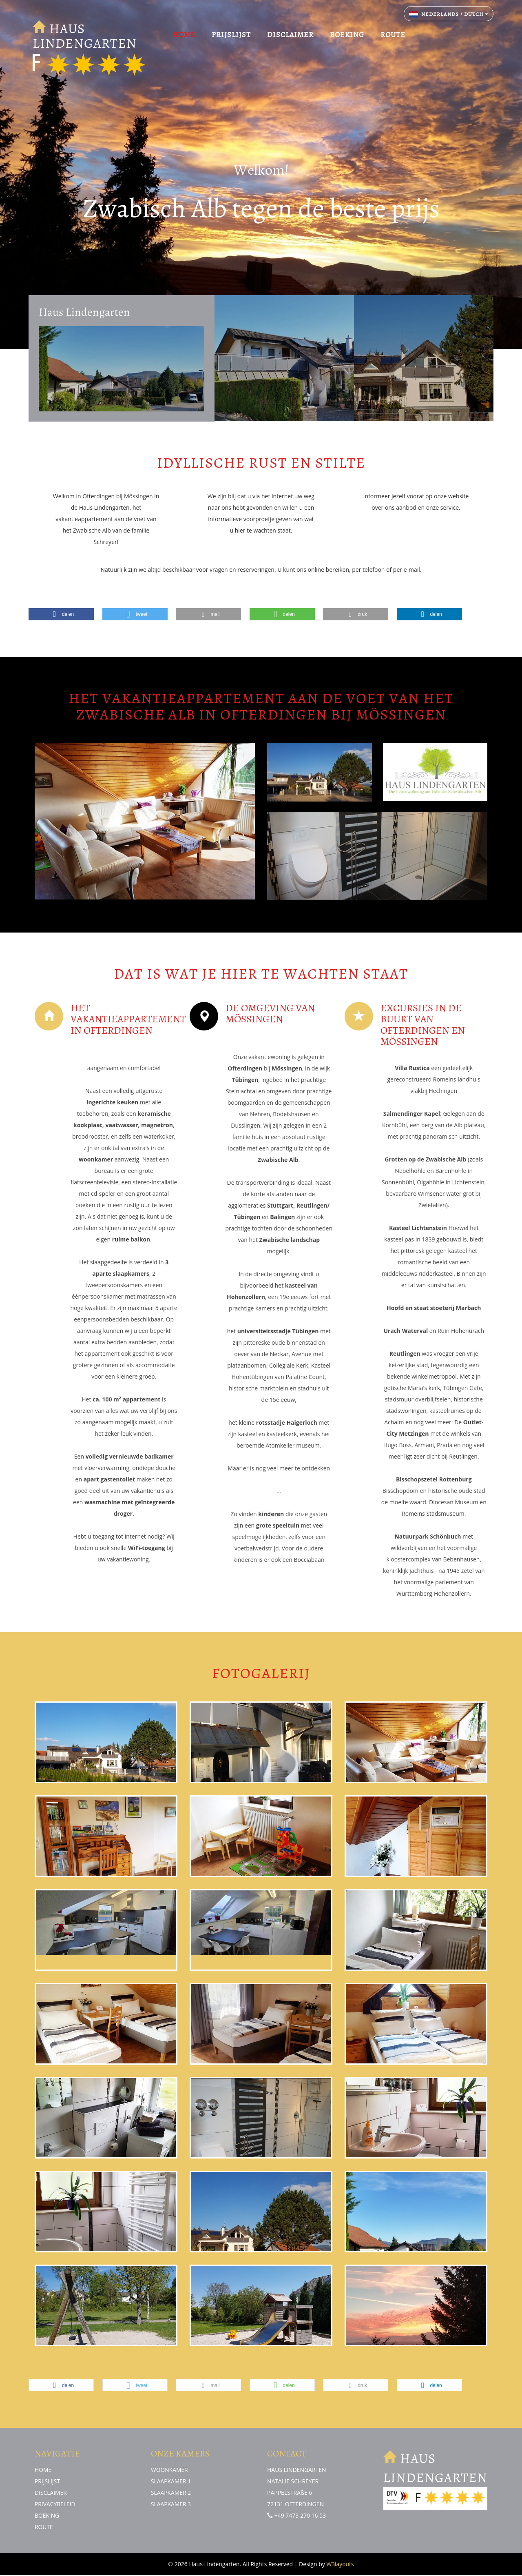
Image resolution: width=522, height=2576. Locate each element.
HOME (184, 34)
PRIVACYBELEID (55, 2504)
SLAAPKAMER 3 (171, 2504)
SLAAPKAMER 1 (171, 2481)
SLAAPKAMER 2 (171, 2492)
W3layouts (340, 2565)
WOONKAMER (169, 2470)
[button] (61, 614)
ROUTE (392, 34)
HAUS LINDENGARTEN (89, 36)
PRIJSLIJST (231, 34)
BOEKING (347, 34)
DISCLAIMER (290, 34)
